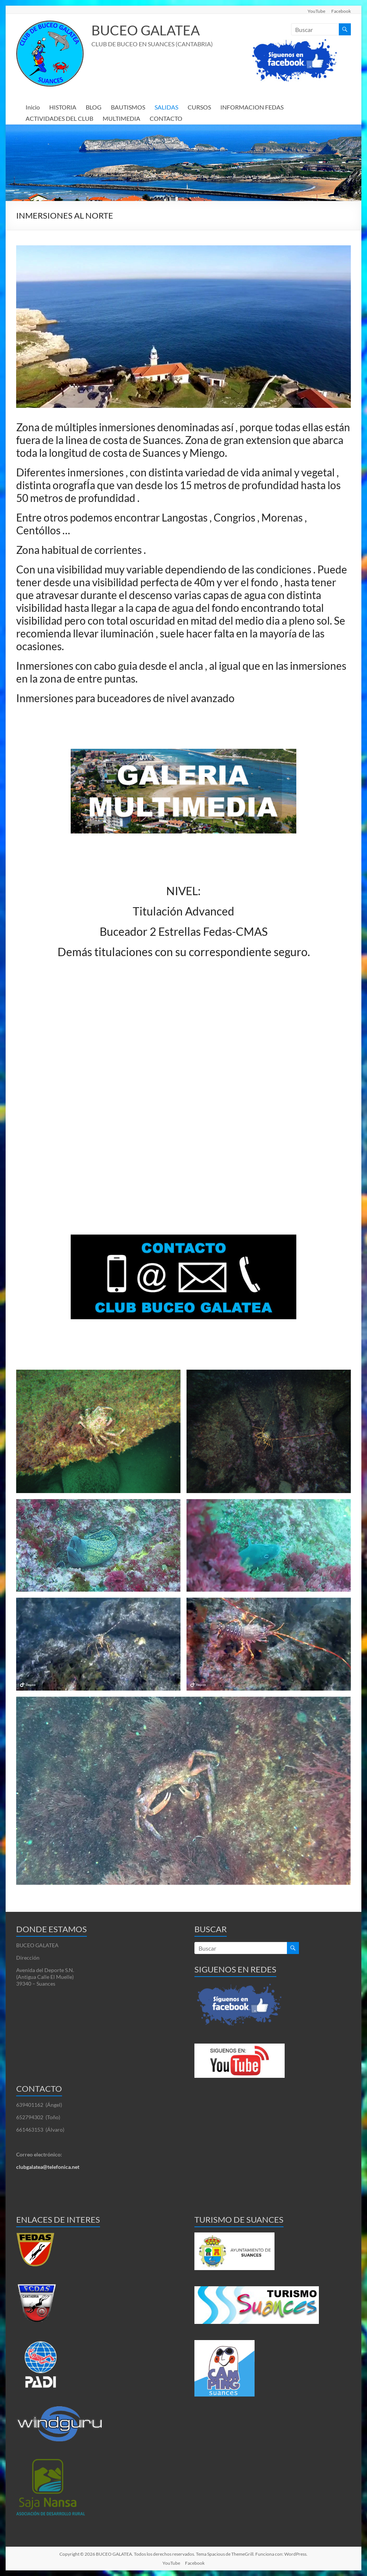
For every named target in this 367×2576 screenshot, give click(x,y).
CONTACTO (166, 118)
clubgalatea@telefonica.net (47, 2167)
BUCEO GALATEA (145, 30)
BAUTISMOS (128, 107)
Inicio (33, 107)
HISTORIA (62, 107)
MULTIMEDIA (121, 118)
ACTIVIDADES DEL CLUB (59, 118)
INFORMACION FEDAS (252, 107)
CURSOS (199, 107)
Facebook (341, 11)
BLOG (94, 107)
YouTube (316, 11)
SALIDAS (166, 107)
